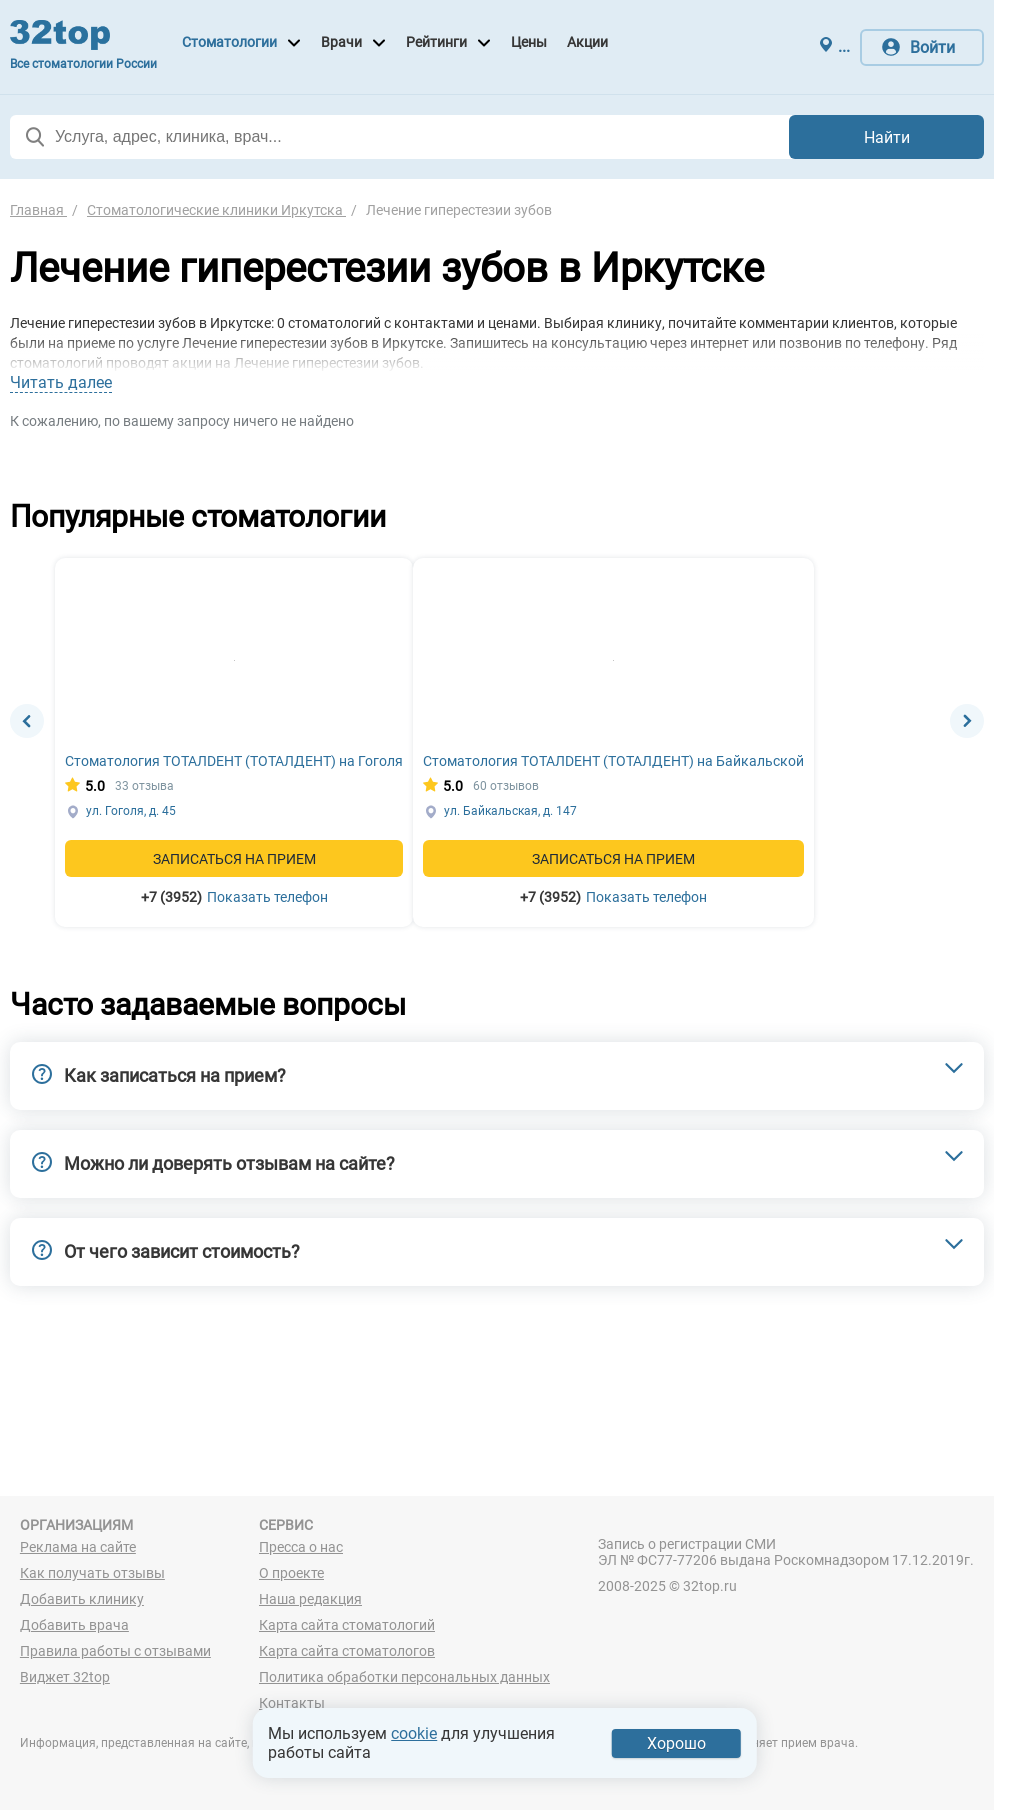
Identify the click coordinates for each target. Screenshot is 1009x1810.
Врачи (341, 42)
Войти (932, 47)
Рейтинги (436, 42)
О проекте (291, 1573)
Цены (529, 42)
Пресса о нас (301, 1547)
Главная (38, 210)
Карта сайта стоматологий (347, 1625)
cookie (414, 1733)
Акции (587, 42)
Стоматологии (229, 42)
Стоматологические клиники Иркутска (216, 210)
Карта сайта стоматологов (347, 1651)
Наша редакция (310, 1599)
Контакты (292, 1703)
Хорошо (676, 1743)
